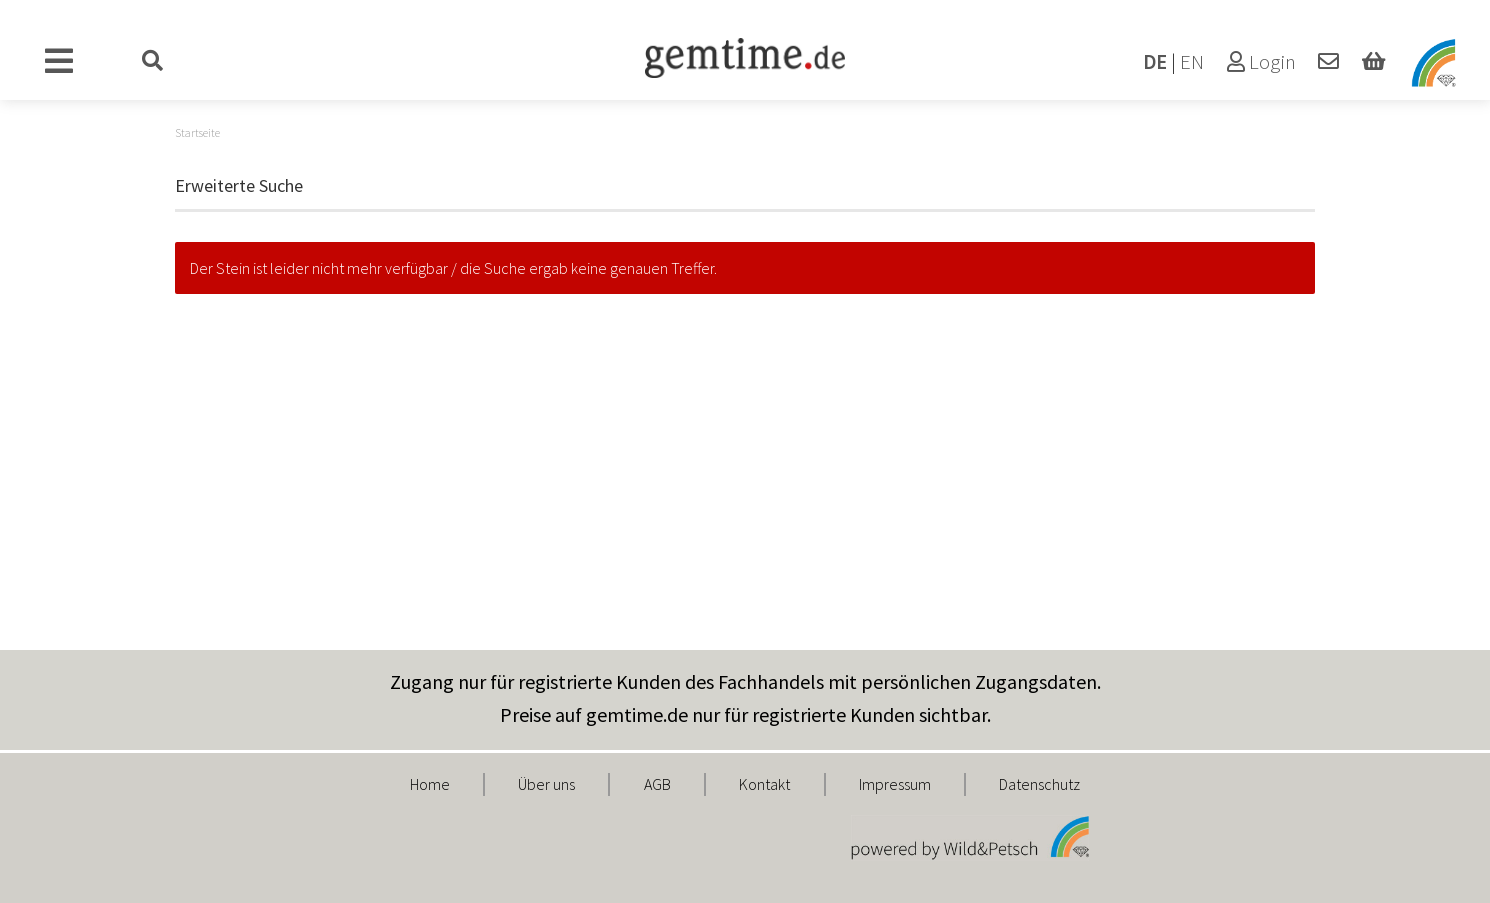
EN (1192, 62)
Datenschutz (1039, 784)
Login (1261, 62)
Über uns (546, 784)
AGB (657, 784)
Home (430, 784)
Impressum (895, 784)
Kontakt (764, 784)
